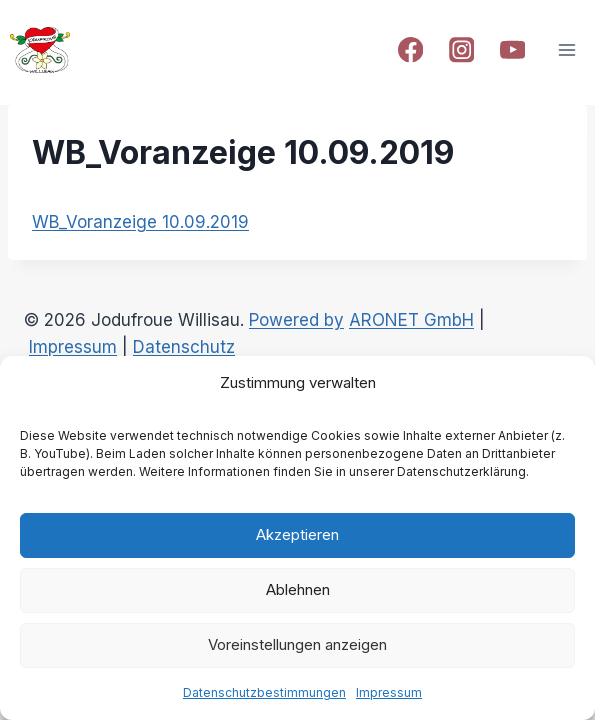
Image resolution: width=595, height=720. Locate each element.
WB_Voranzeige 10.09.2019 (140, 222)
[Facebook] (410, 50)
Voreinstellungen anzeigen (297, 644)
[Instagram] (461, 50)
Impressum (389, 692)
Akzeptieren (297, 534)
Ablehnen (298, 589)
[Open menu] (566, 49)
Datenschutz (184, 347)
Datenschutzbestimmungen (264, 692)
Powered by (296, 320)
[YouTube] (512, 50)
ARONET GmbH (411, 320)
